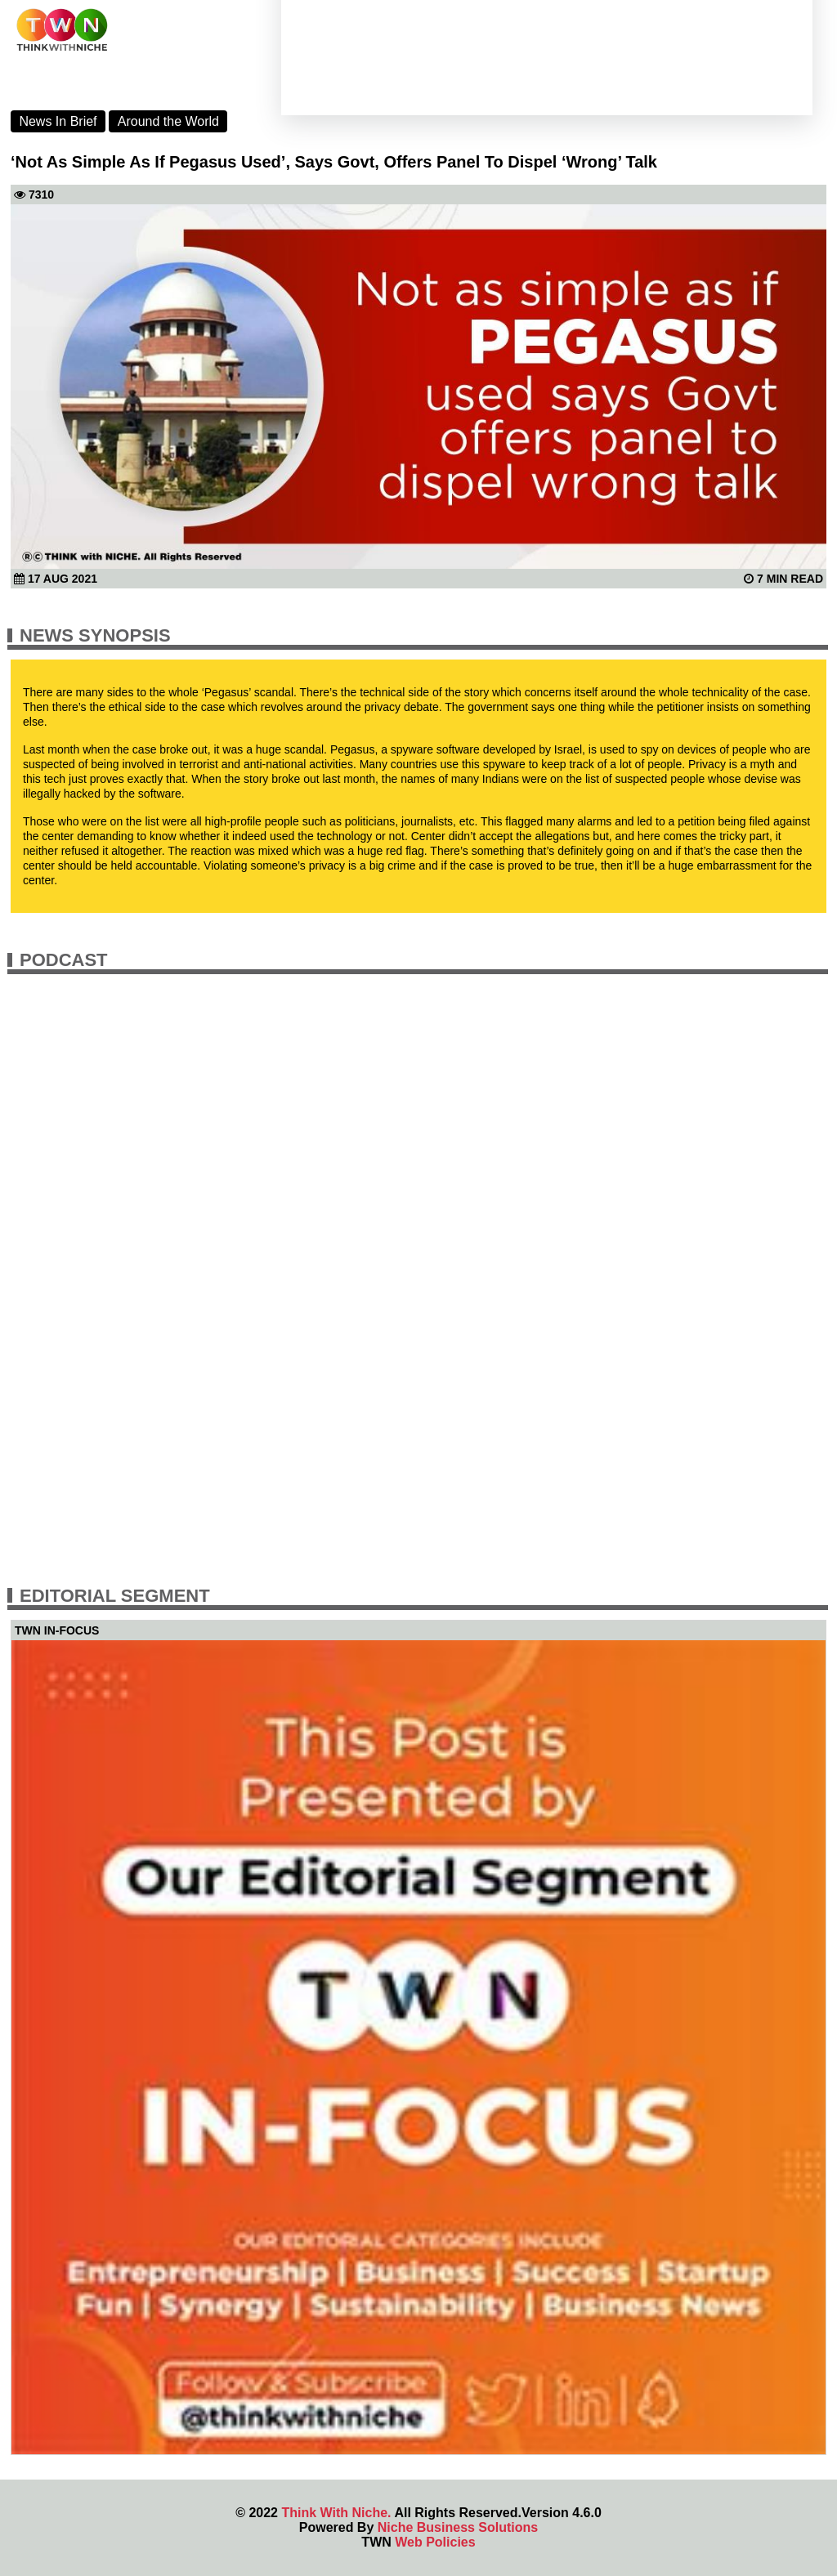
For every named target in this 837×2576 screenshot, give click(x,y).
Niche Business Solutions (458, 2527)
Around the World (168, 121)
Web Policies (435, 2542)
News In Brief (57, 121)
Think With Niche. (336, 2513)
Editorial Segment (115, 1595)
